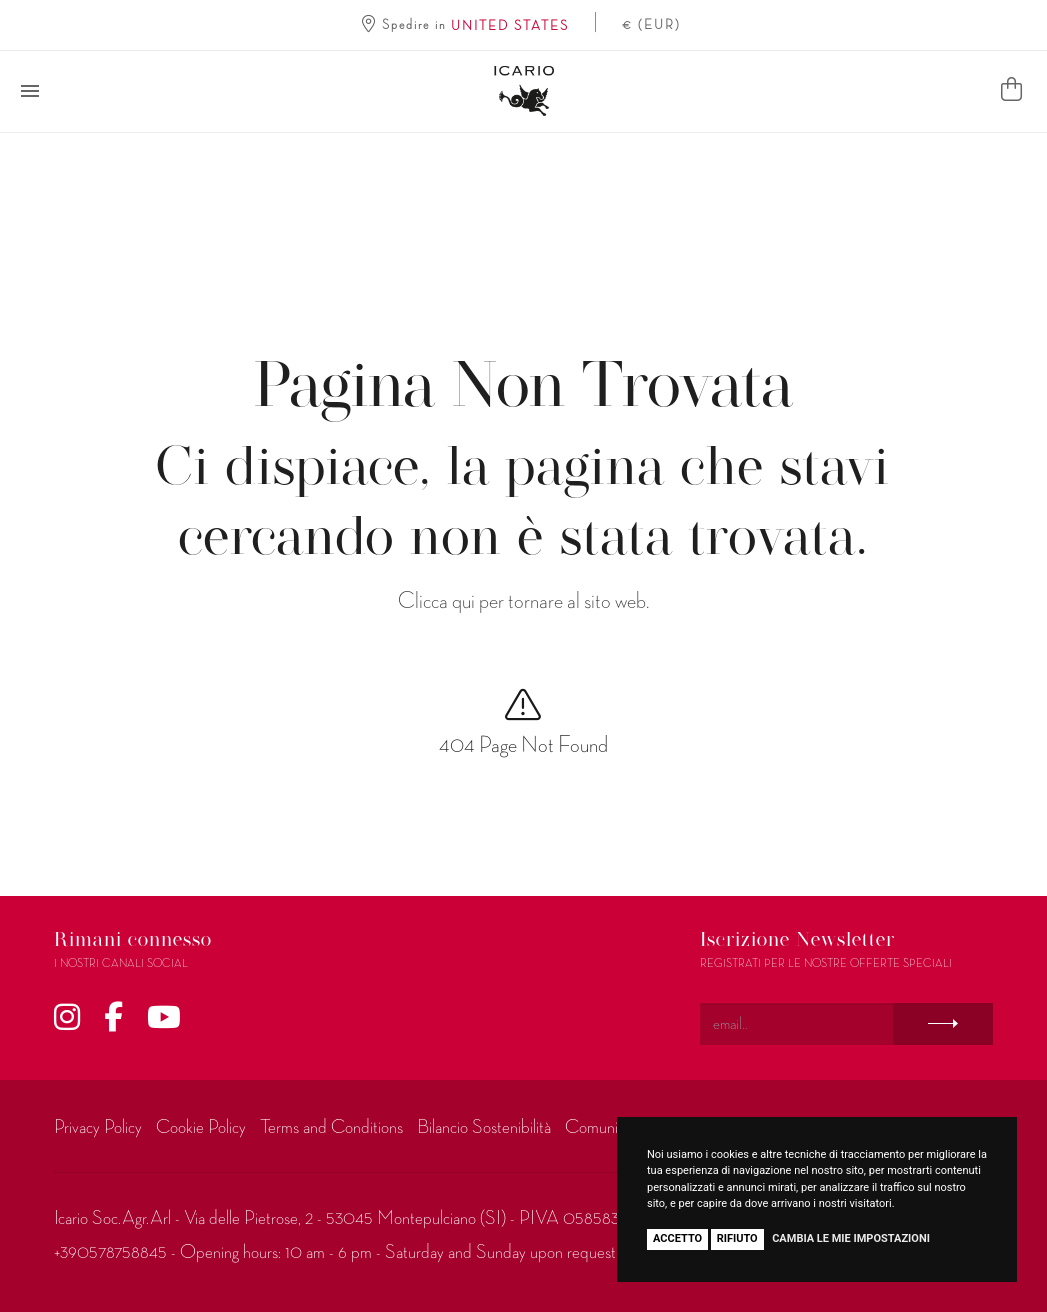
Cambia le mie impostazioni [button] (851, 1238)
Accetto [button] (677, 1238)
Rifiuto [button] (737, 1238)
